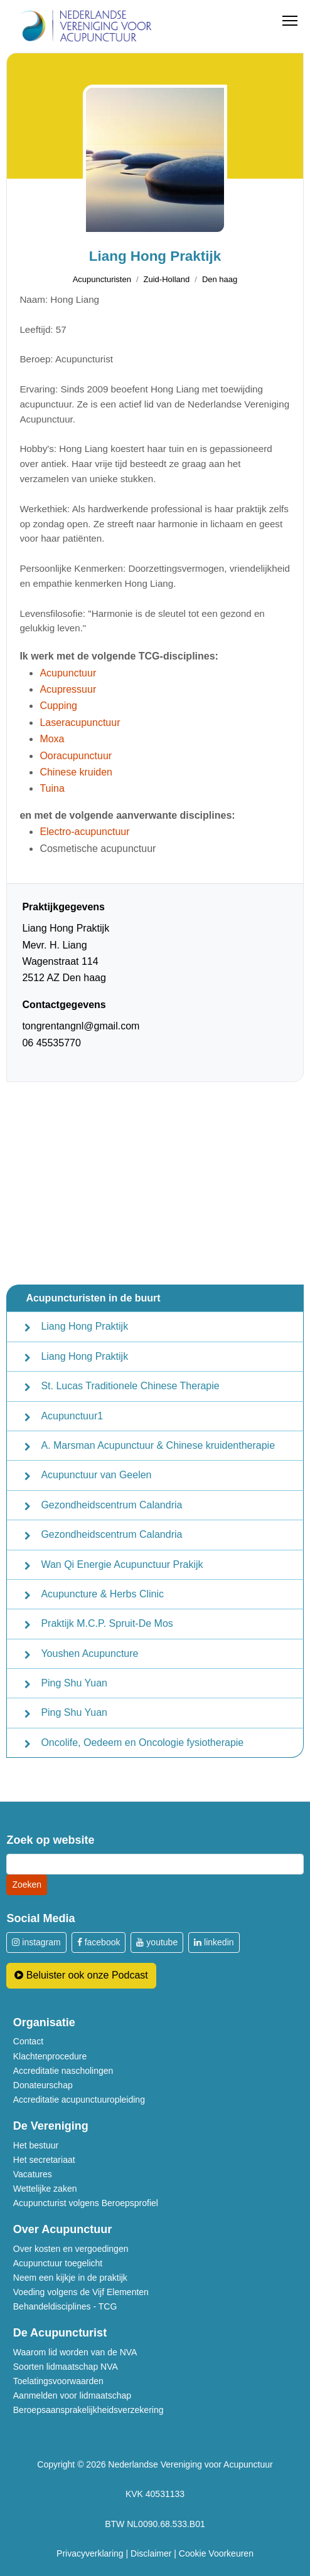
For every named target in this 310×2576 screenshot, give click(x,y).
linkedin (213, 1942)
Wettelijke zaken (45, 2189)
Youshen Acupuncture (89, 1653)
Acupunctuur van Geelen (96, 1474)
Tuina (52, 788)
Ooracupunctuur (76, 755)
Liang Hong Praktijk (84, 1326)
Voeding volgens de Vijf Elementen (81, 2292)
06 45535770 (51, 1043)
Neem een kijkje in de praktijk (70, 2278)
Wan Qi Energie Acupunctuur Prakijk (122, 1564)
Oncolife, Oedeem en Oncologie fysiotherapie (142, 1742)
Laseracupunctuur (80, 722)
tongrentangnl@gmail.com (80, 1026)
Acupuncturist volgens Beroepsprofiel (85, 2203)
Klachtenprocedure (50, 2056)
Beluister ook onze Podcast (80, 1975)
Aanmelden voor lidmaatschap (72, 2395)
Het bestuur (35, 2145)
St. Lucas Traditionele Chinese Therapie (130, 1385)
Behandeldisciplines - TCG (65, 2306)
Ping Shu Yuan (74, 1683)
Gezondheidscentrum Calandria (111, 1505)
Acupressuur (68, 689)
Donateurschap (43, 2085)
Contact (28, 2041)
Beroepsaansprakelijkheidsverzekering (88, 2410)
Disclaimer (151, 2553)
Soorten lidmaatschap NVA (65, 2367)
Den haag (219, 279)
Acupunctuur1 (72, 1416)
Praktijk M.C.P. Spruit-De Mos (107, 1623)
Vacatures (32, 2174)
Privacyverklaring (90, 2553)
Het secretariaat (44, 2160)
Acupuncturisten (102, 279)
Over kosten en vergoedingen (71, 2249)
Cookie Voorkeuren (216, 2553)
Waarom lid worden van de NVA (75, 2352)
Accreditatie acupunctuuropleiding (79, 2100)
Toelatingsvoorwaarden (58, 2381)
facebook (98, 1942)
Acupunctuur (68, 673)
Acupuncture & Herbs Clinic (102, 1594)
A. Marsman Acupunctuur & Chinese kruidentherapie (158, 1445)
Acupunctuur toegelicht (57, 2263)
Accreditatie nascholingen (63, 2071)
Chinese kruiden (76, 772)
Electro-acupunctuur (84, 831)
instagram (36, 1942)
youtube (157, 1942)
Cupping (58, 705)
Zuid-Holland (167, 279)
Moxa (52, 738)
